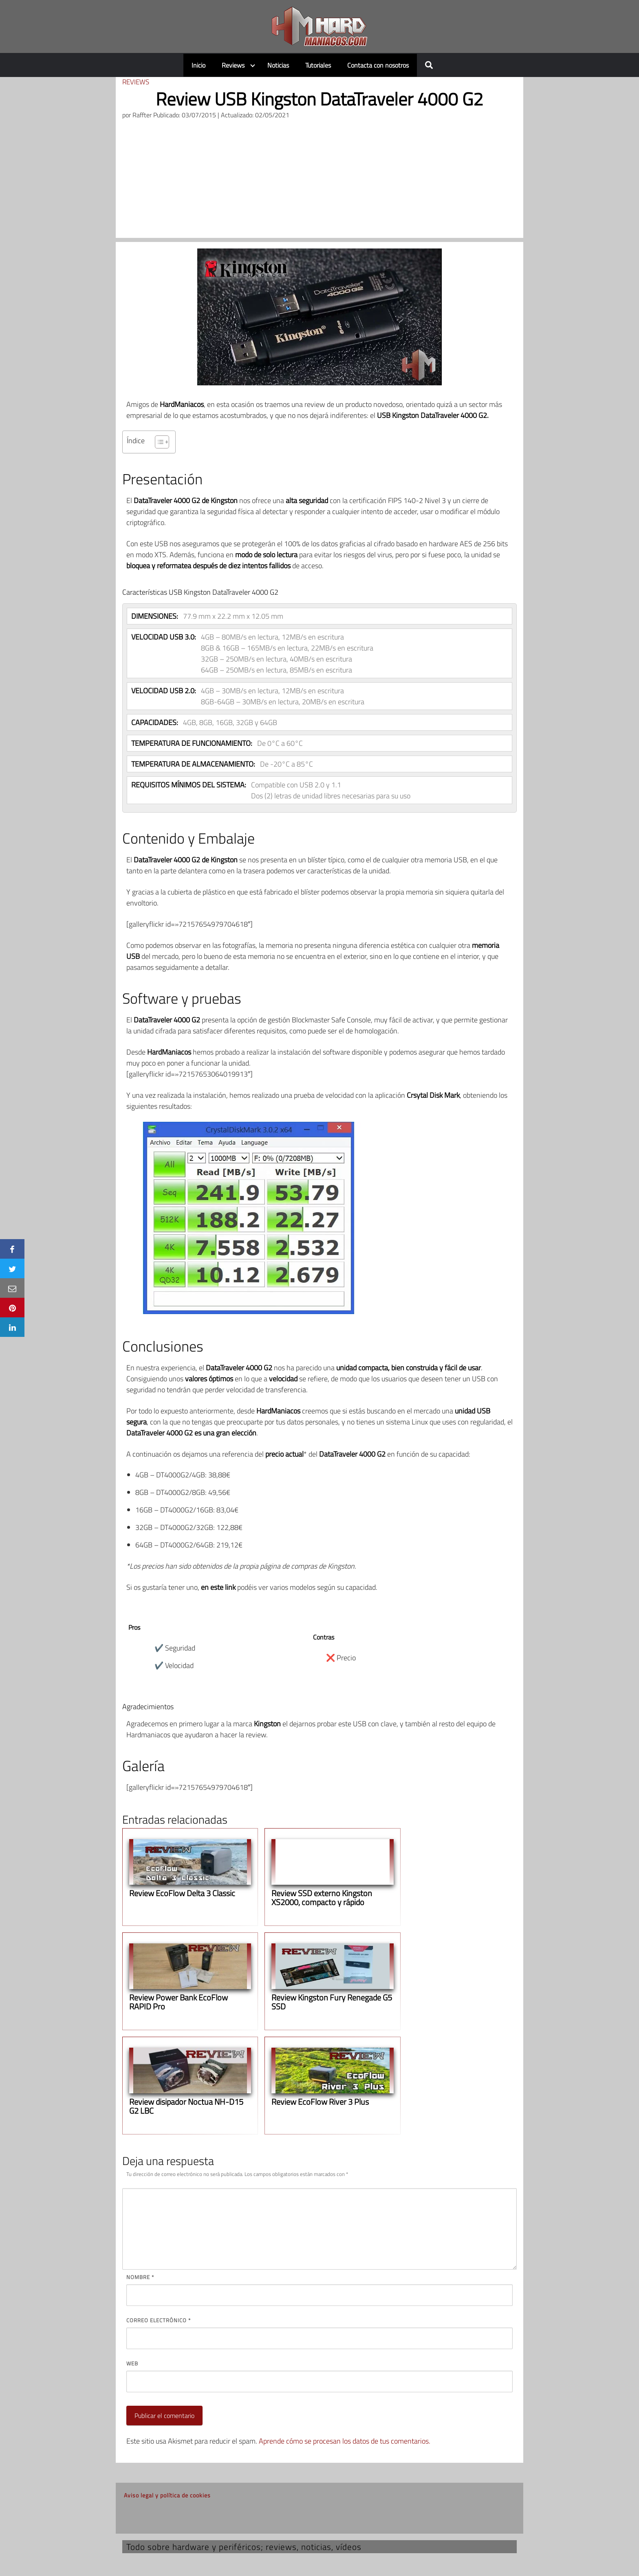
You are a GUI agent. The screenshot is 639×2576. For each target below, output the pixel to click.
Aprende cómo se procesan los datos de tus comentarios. (344, 2440)
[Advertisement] (319, 181)
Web (132, 2363)
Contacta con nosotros (378, 65)
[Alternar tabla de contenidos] (158, 442)
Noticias (278, 65)
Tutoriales (318, 65)
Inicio (198, 65)
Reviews (233, 65)
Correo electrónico (158, 2320)
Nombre (140, 2277)
